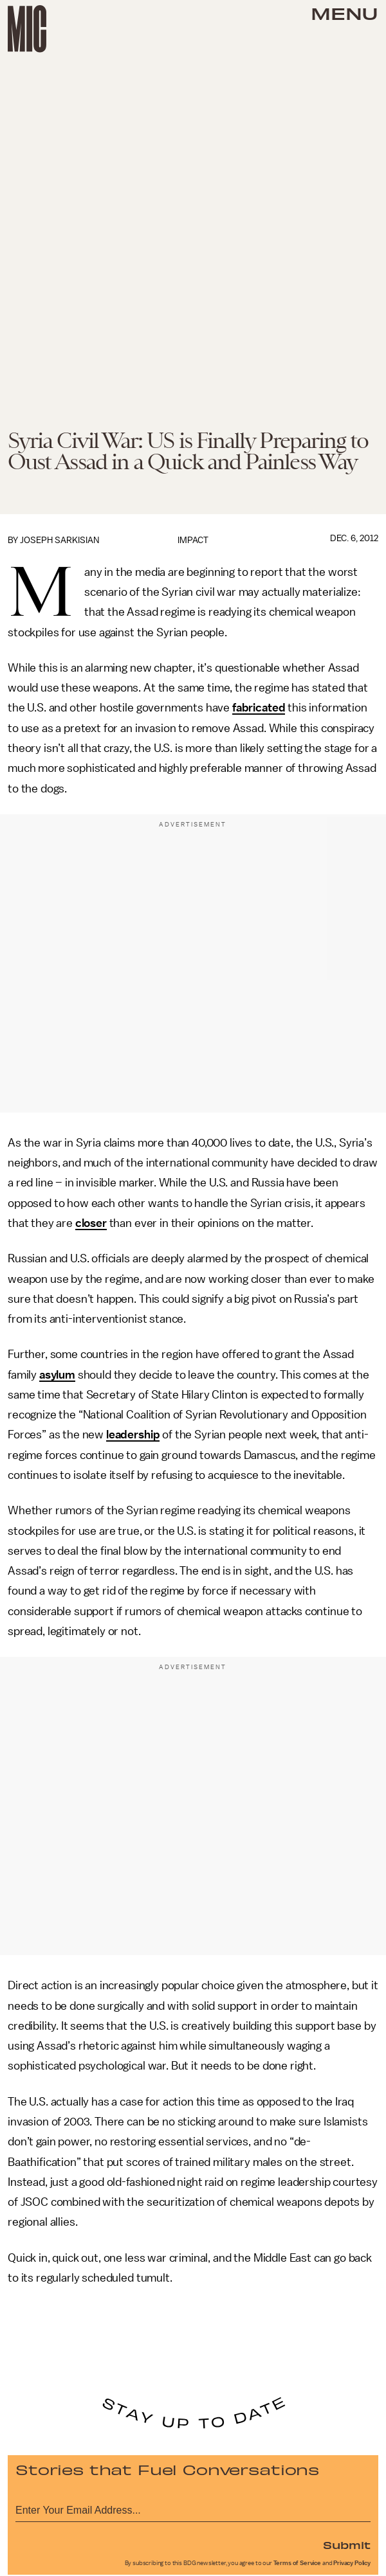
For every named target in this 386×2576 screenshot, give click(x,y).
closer (91, 1223)
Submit (347, 2544)
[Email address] (193, 2508)
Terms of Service (297, 2563)
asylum (57, 1375)
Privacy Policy (352, 2563)
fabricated (258, 707)
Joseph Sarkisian (59, 540)
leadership (133, 1434)
